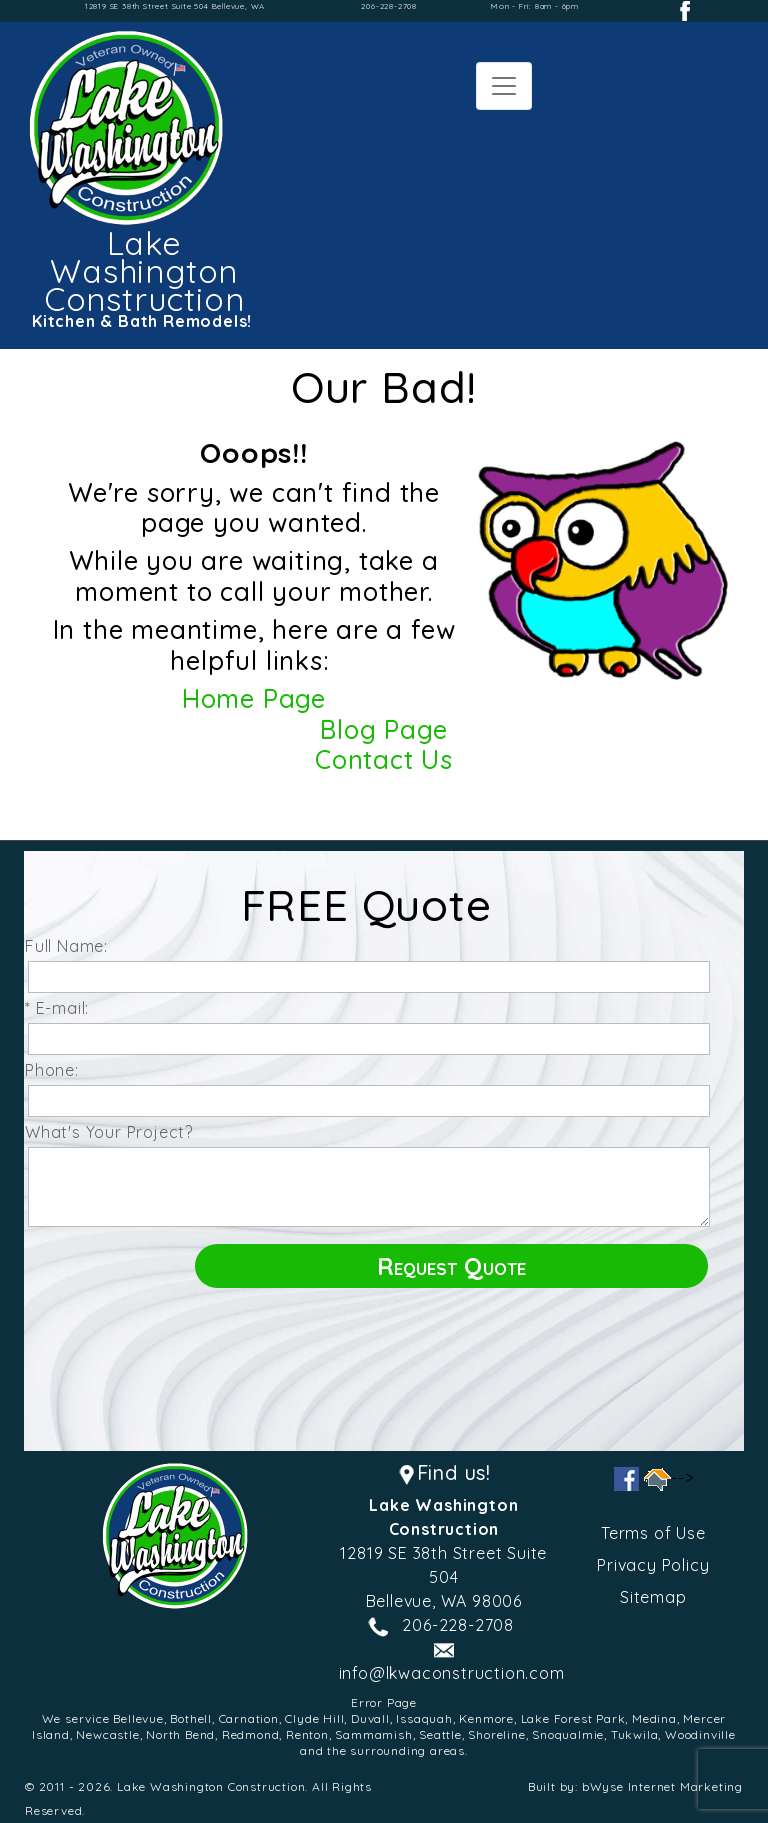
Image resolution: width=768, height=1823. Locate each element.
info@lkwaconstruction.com (452, 1673)
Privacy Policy (653, 1565)
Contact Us (384, 759)
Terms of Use (653, 1533)
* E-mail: (62, 1008)
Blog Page (383, 729)
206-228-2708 (389, 6)
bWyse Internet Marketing (662, 1786)
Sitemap (653, 1597)
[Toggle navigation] (504, 86)
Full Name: (71, 946)
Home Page (254, 698)
